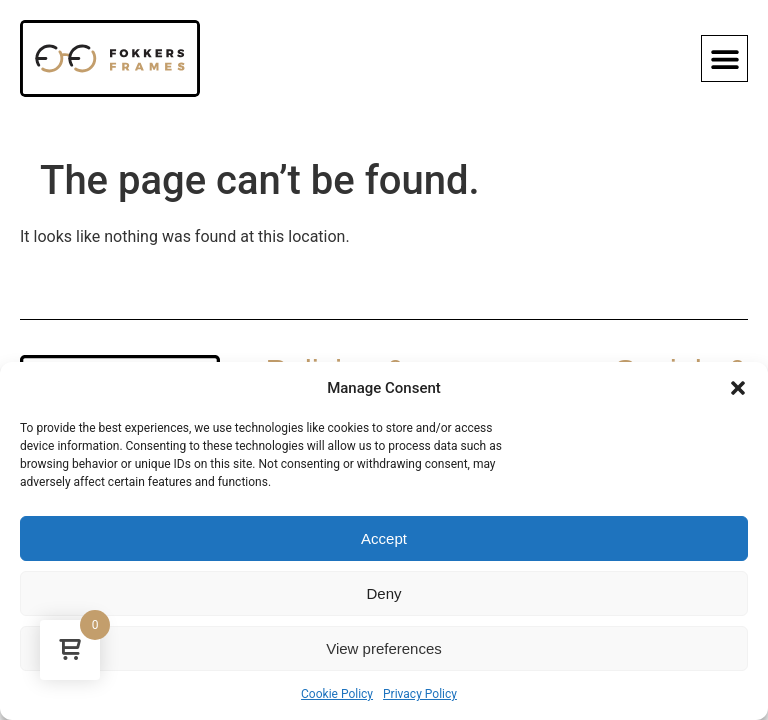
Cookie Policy (337, 694)
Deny (383, 593)
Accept (384, 538)
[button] (738, 388)
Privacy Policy (420, 694)
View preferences (384, 648)
